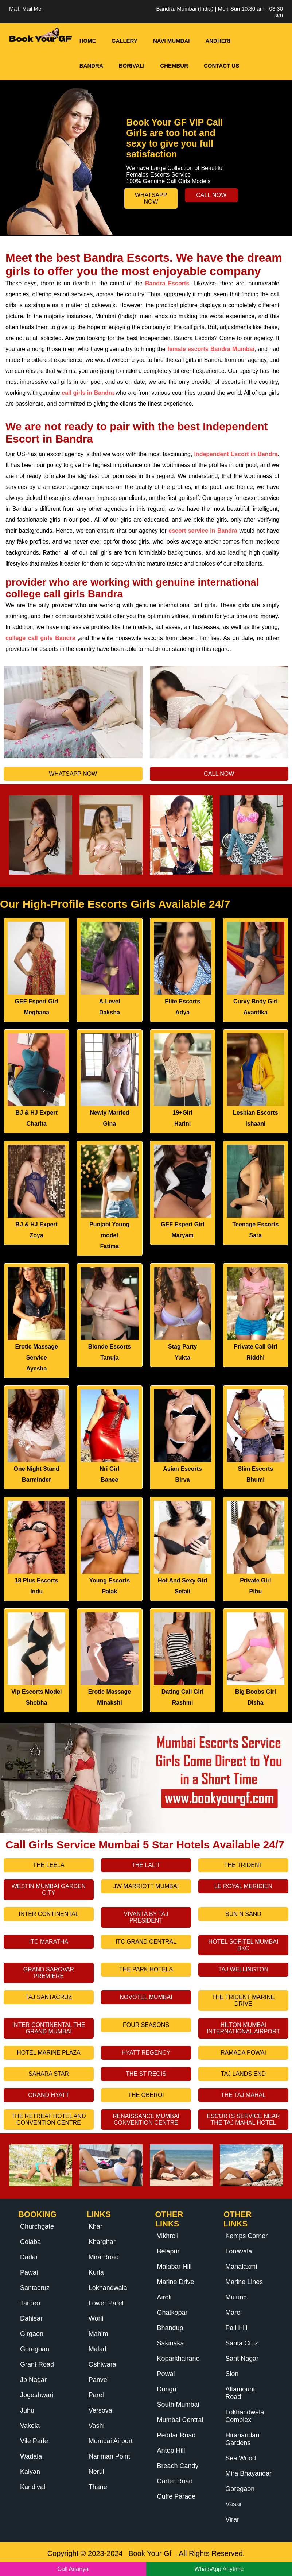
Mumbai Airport (111, 2441)
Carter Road (175, 2481)
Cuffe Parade (176, 2496)
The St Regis (146, 2074)
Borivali (132, 65)
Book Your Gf (149, 2553)
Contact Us (221, 65)
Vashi (97, 2425)
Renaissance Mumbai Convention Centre (146, 2119)
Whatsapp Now (151, 198)
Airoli (164, 2297)
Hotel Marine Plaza (49, 2052)
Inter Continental (48, 1914)
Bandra (91, 65)
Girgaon (31, 2333)
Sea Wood (240, 2458)
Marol (233, 2312)
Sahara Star (48, 2074)
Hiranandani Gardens (243, 2439)
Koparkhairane (178, 2358)
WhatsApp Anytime (219, 2569)
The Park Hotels (146, 1969)
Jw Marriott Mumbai (146, 1886)
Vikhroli (168, 2236)
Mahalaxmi (241, 2266)
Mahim (98, 2333)
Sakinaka (170, 2343)
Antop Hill (171, 2450)
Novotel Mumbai (146, 1997)
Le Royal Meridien (243, 1886)
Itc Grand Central (146, 1942)
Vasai (233, 2504)
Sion (231, 2374)
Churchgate (37, 2226)
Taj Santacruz (48, 1997)
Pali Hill (236, 2328)
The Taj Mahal (243, 2095)
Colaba (30, 2241)
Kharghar (102, 2241)
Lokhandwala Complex (244, 2416)
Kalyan (30, 2471)
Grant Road (37, 2364)
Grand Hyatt (48, 2095)
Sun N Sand (243, 1914)
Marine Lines (244, 2282)
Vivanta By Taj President (146, 1917)
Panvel (99, 2379)
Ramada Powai (243, 2052)
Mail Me (32, 8)
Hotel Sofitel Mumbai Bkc (244, 1945)
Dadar (29, 2257)
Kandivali (33, 2487)
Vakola (30, 2425)
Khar (95, 2226)
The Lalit (146, 1865)
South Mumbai (178, 2404)
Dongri (166, 2389)
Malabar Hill (174, 2266)
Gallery (124, 41)
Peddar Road (176, 2435)
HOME (87, 41)
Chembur (174, 65)
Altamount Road (240, 2393)
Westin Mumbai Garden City (49, 1889)
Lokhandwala (108, 2287)
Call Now (211, 195)
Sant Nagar (241, 2358)
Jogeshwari (36, 2395)
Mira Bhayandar (248, 2473)
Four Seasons (146, 2025)
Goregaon (239, 2488)
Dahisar (31, 2318)
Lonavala (238, 2251)
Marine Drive (175, 2282)
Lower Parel (106, 2303)
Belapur (168, 2251)
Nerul (96, 2471)
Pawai (29, 2272)
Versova (100, 2410)
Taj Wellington (243, 1969)
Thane (98, 2487)
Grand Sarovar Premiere (48, 1972)
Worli (96, 2318)
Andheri (217, 41)
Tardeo (30, 2303)
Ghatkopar (172, 2312)
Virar (232, 2519)
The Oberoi (146, 2095)
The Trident (243, 1865)
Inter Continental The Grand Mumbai (48, 2028)
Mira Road (104, 2257)
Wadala (31, 2456)
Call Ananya (73, 2569)
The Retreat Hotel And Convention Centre (48, 2119)
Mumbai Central (180, 2419)
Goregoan (34, 2349)
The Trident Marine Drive (243, 2000)
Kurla (96, 2272)
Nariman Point (109, 2456)
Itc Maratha (48, 1942)
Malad (97, 2349)
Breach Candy (178, 2465)
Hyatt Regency (146, 2052)
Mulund (236, 2297)
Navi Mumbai (171, 41)
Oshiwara (102, 2364)
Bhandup (170, 2328)
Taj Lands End (243, 2074)
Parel (96, 2395)
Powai (166, 2374)
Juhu (27, 2410)
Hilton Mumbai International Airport (243, 2028)
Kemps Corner (246, 2236)
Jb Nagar (33, 2379)
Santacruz (35, 2287)
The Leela (48, 1865)
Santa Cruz (241, 2343)
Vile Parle (34, 2441)
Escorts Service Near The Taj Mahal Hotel (243, 2119)
